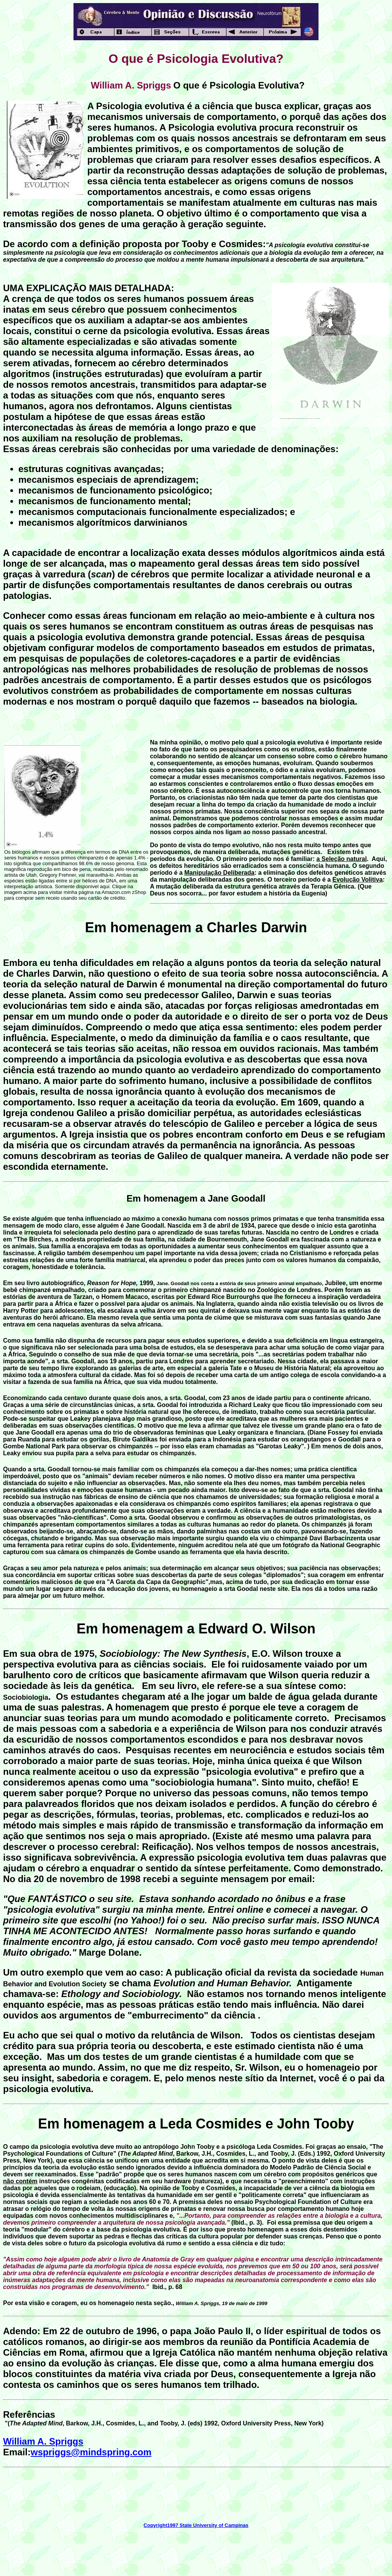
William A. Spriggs (43, 2441)
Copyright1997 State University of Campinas (196, 2525)
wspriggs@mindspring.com (91, 2452)
